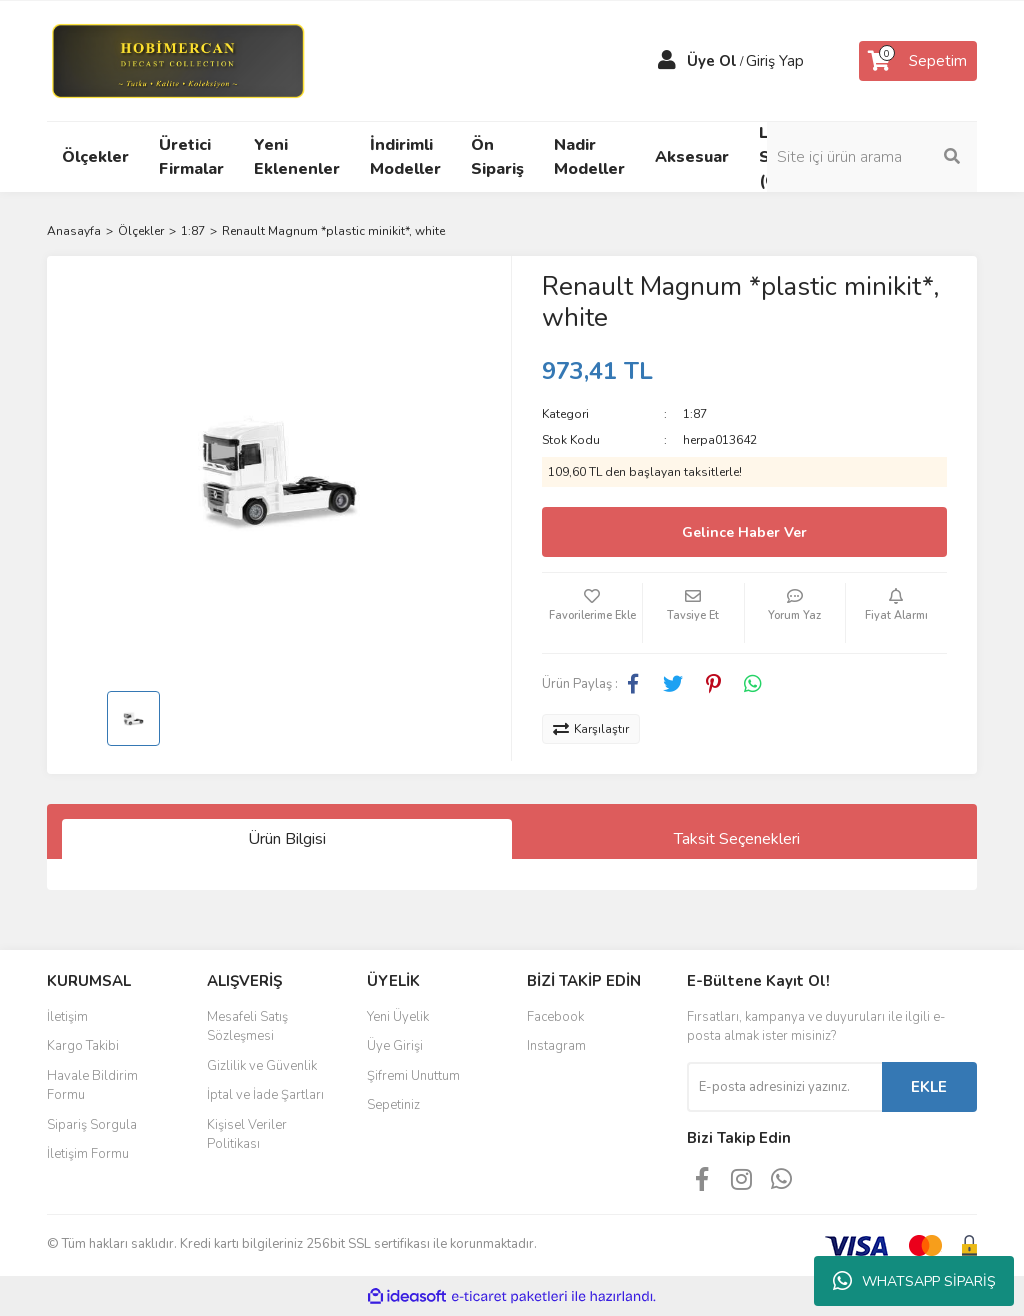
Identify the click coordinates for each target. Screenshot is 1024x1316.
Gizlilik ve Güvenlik (262, 1066)
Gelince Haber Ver (744, 532)
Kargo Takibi (83, 1046)
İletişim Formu (88, 1154)
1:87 (695, 414)
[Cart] (918, 61)
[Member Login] (667, 61)
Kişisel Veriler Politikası (247, 1135)
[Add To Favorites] (592, 613)
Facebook (555, 1017)
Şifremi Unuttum (413, 1076)
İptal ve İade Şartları (265, 1095)
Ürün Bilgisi (287, 839)
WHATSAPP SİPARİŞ (914, 1281)
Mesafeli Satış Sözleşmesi (247, 1027)
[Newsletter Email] (784, 1087)
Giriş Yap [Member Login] (775, 61)
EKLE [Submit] (929, 1087)
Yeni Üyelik (398, 1017)
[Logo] (177, 60)
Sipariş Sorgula (92, 1125)
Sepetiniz (393, 1105)
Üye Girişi (395, 1046)
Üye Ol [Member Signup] (712, 61)
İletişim (67, 1017)
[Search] (872, 157)
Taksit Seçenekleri (737, 839)
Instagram (556, 1046)
